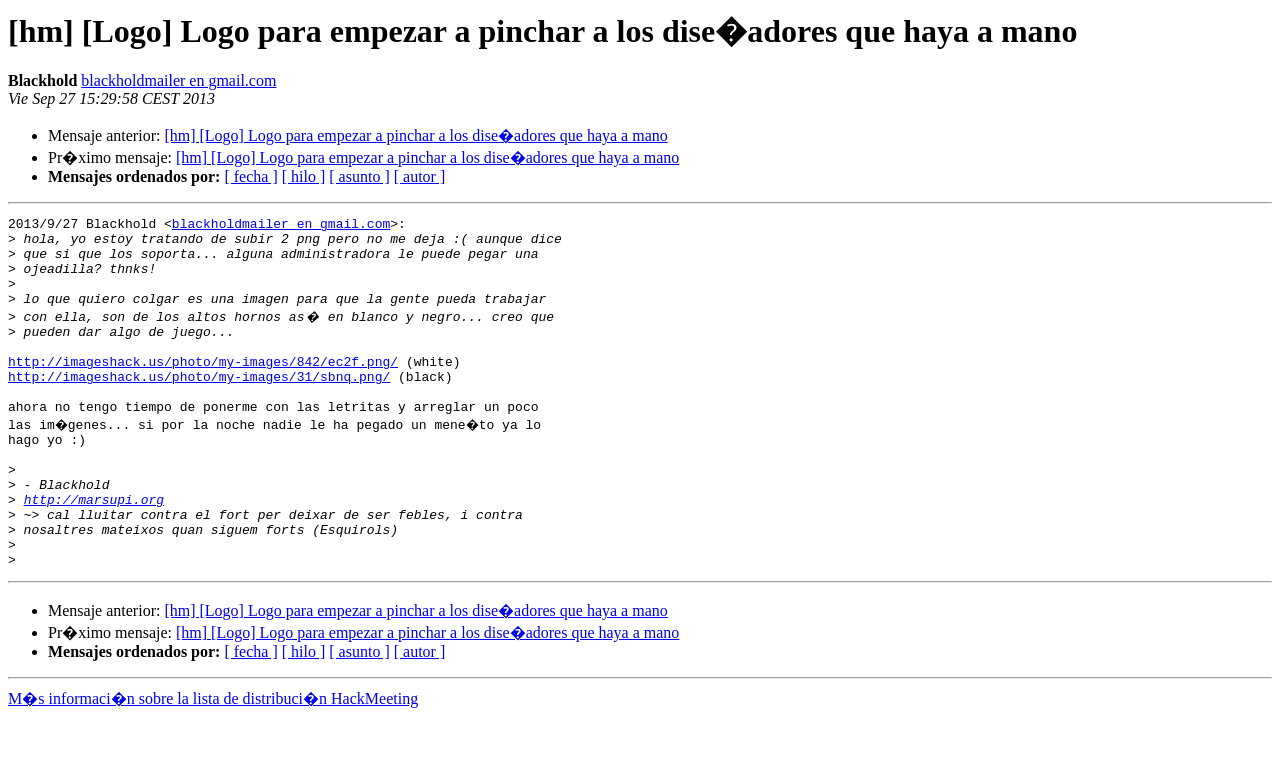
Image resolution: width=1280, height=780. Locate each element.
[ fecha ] (250, 176)
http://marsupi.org (94, 550)
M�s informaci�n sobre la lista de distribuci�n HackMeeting (213, 761)
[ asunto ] (359, 176)
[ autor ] (420, 176)
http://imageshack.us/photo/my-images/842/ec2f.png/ (203, 388)
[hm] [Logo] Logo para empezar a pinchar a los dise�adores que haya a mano (415, 135)
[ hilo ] (304, 176)
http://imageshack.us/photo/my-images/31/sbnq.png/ (199, 406)
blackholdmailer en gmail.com (178, 80)
